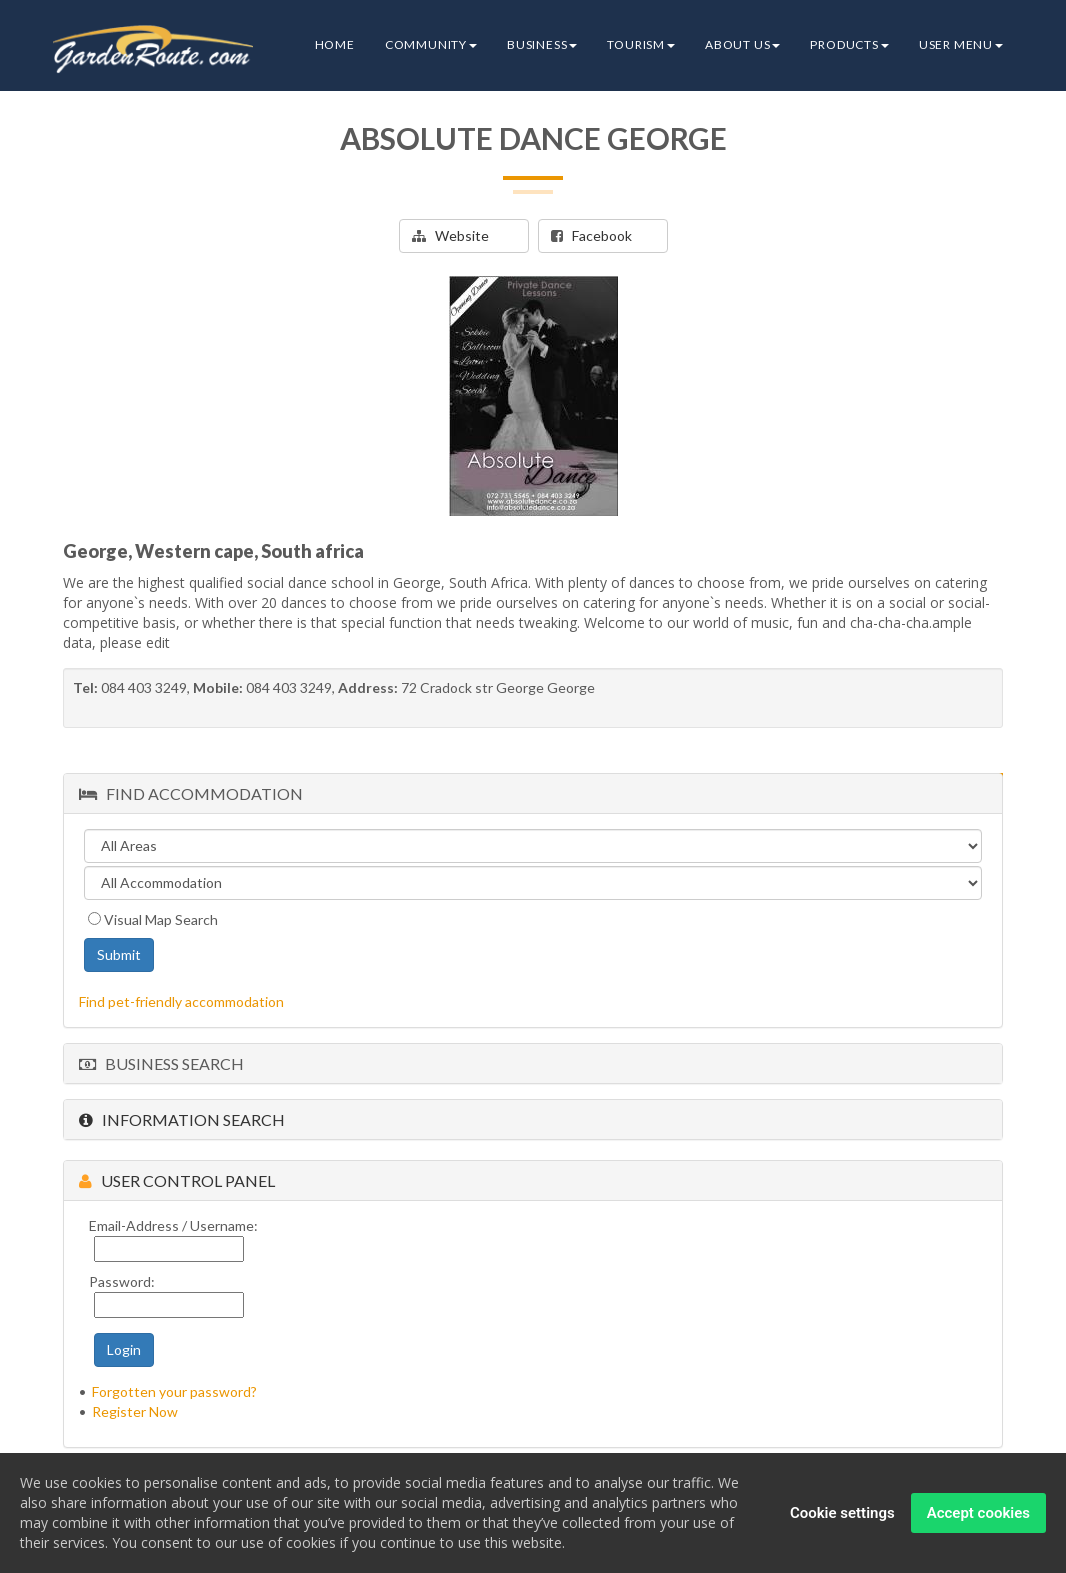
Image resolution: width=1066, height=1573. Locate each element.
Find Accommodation (191, 793)
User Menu (961, 44)
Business (542, 44)
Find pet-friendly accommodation (181, 1001)
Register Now (135, 1411)
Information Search (182, 1119)
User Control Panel (177, 1180)
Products (849, 44)
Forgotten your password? (174, 1391)
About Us (742, 44)
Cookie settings (842, 1513)
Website (450, 235)
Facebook (591, 235)
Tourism (641, 44)
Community (431, 44)
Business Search (161, 1063)
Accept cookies (978, 1513)
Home (335, 44)
